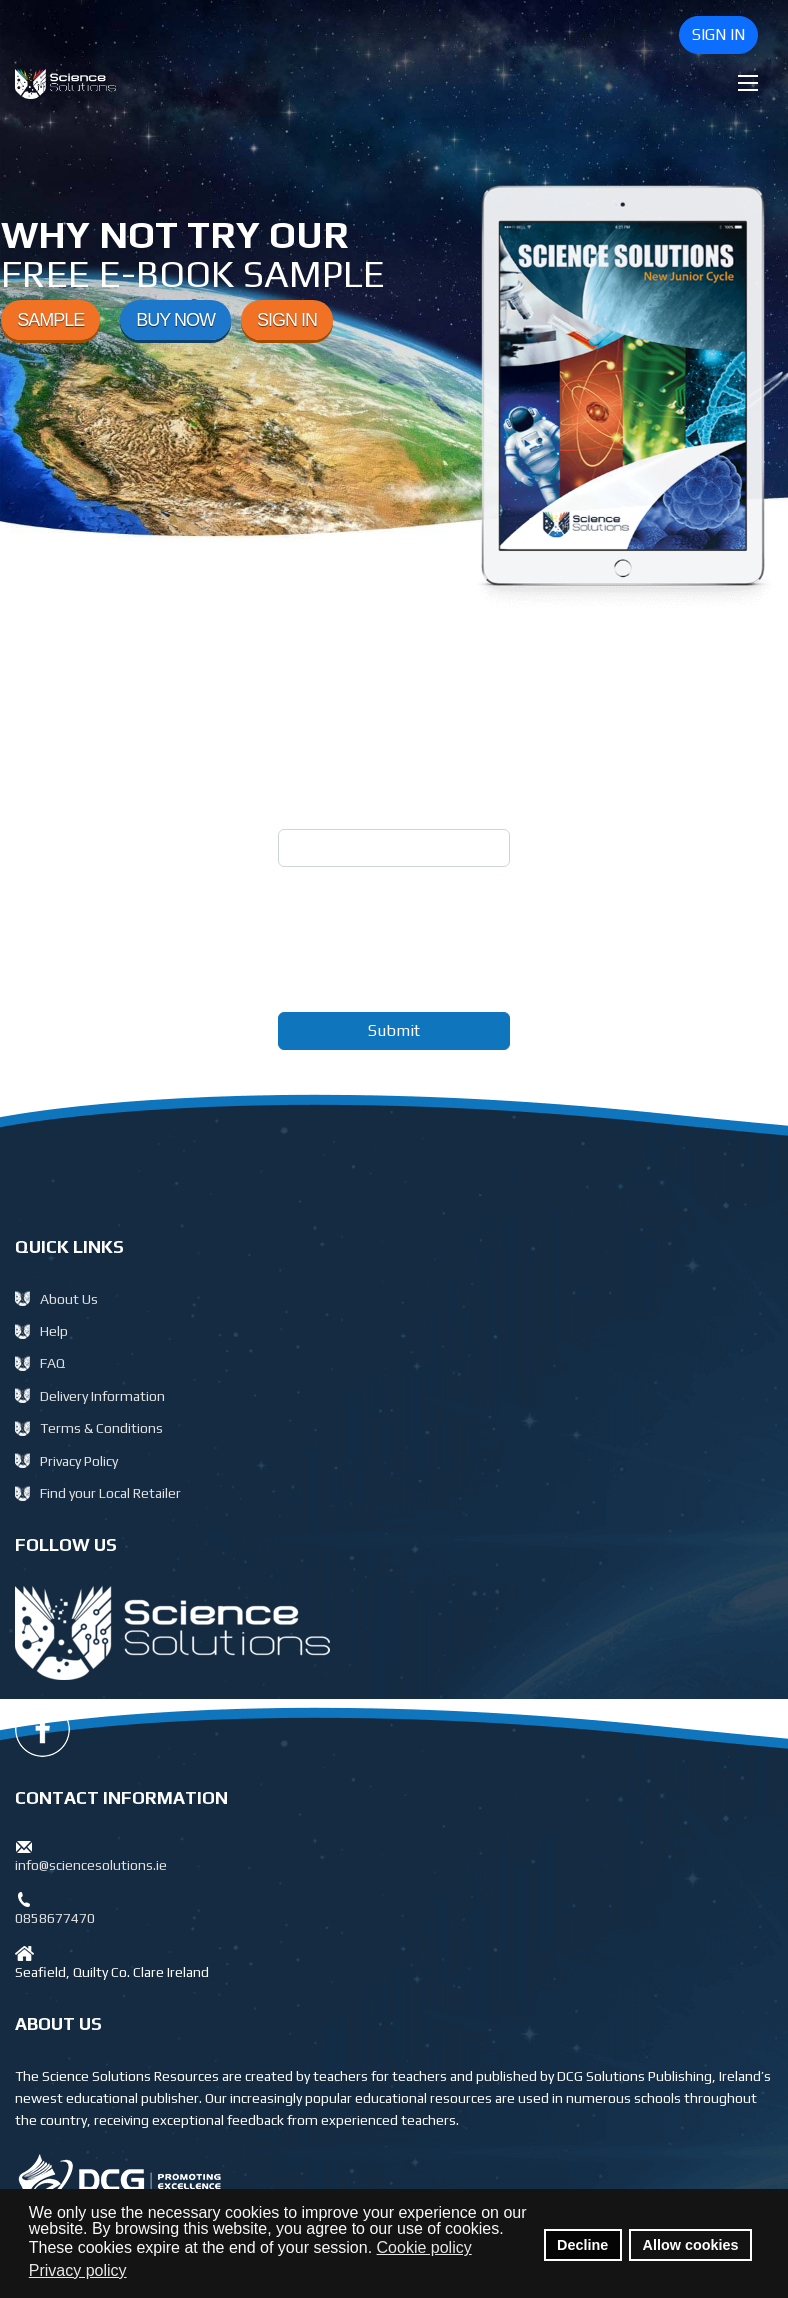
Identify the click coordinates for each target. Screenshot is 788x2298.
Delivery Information (102, 1396)
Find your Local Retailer (110, 1493)
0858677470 (55, 1918)
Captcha (317, 896)
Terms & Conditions (101, 1428)
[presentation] (430, 957)
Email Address (340, 807)
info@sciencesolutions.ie (91, 1865)
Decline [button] (582, 2245)
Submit (394, 1030)
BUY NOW (175, 320)
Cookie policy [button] (424, 2247)
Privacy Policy (79, 1461)
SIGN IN (718, 34)
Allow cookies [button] (691, 2245)
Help (54, 1331)
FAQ (52, 1363)
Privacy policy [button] (78, 2270)
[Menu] (748, 83)
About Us (69, 1299)
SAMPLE (50, 320)
